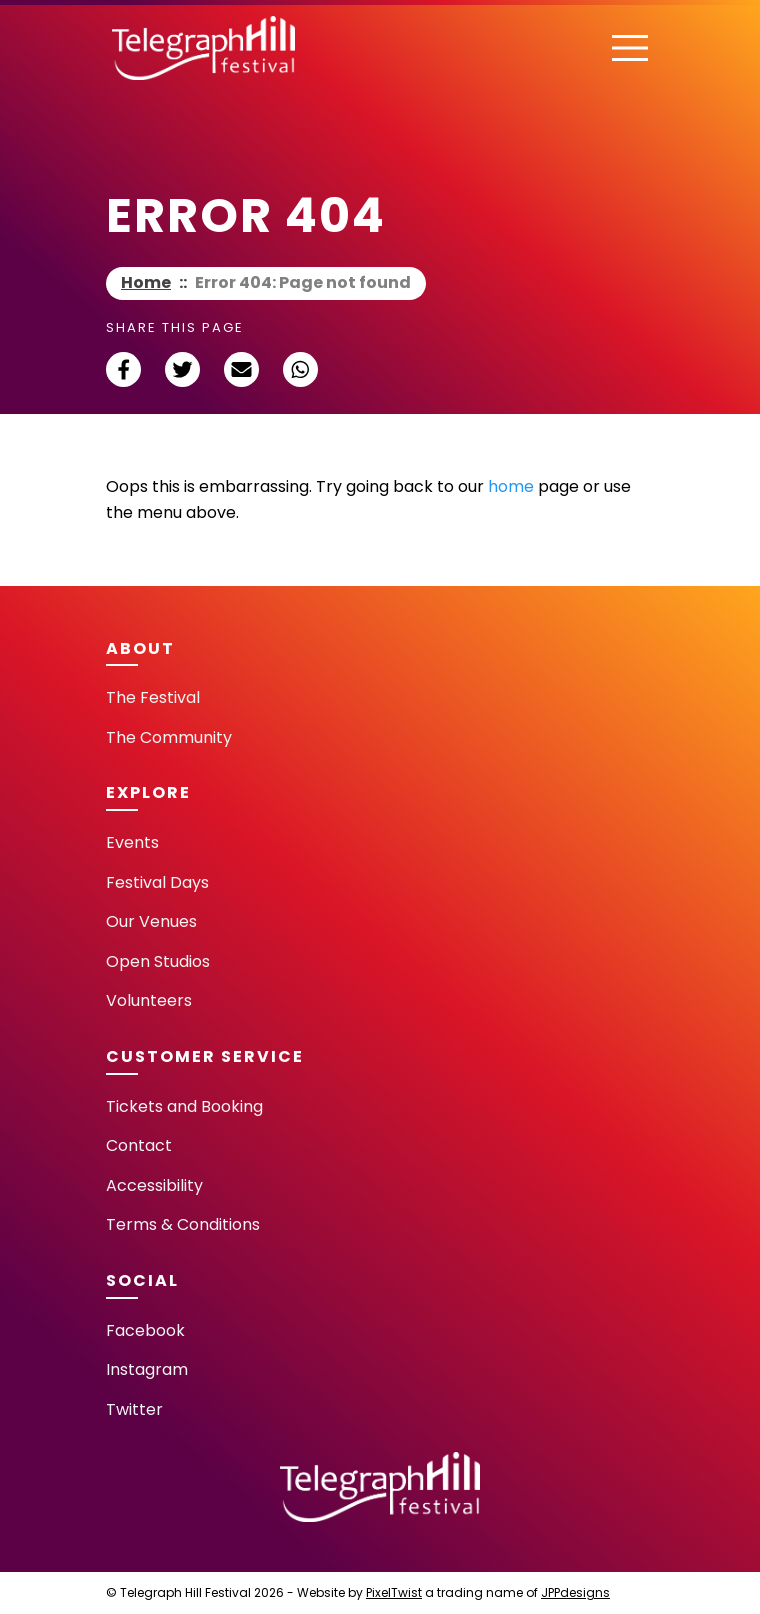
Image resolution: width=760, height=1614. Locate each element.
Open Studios (158, 961)
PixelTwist (394, 1592)
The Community (169, 737)
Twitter (134, 1409)
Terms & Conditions (183, 1224)
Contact (139, 1145)
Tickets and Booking (184, 1106)
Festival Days (157, 882)
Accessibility (154, 1185)
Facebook (145, 1330)
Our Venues (151, 921)
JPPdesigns (575, 1592)
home (511, 486)
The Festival (153, 697)
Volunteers (149, 1000)
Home (146, 282)
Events (132, 842)
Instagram (147, 1369)
